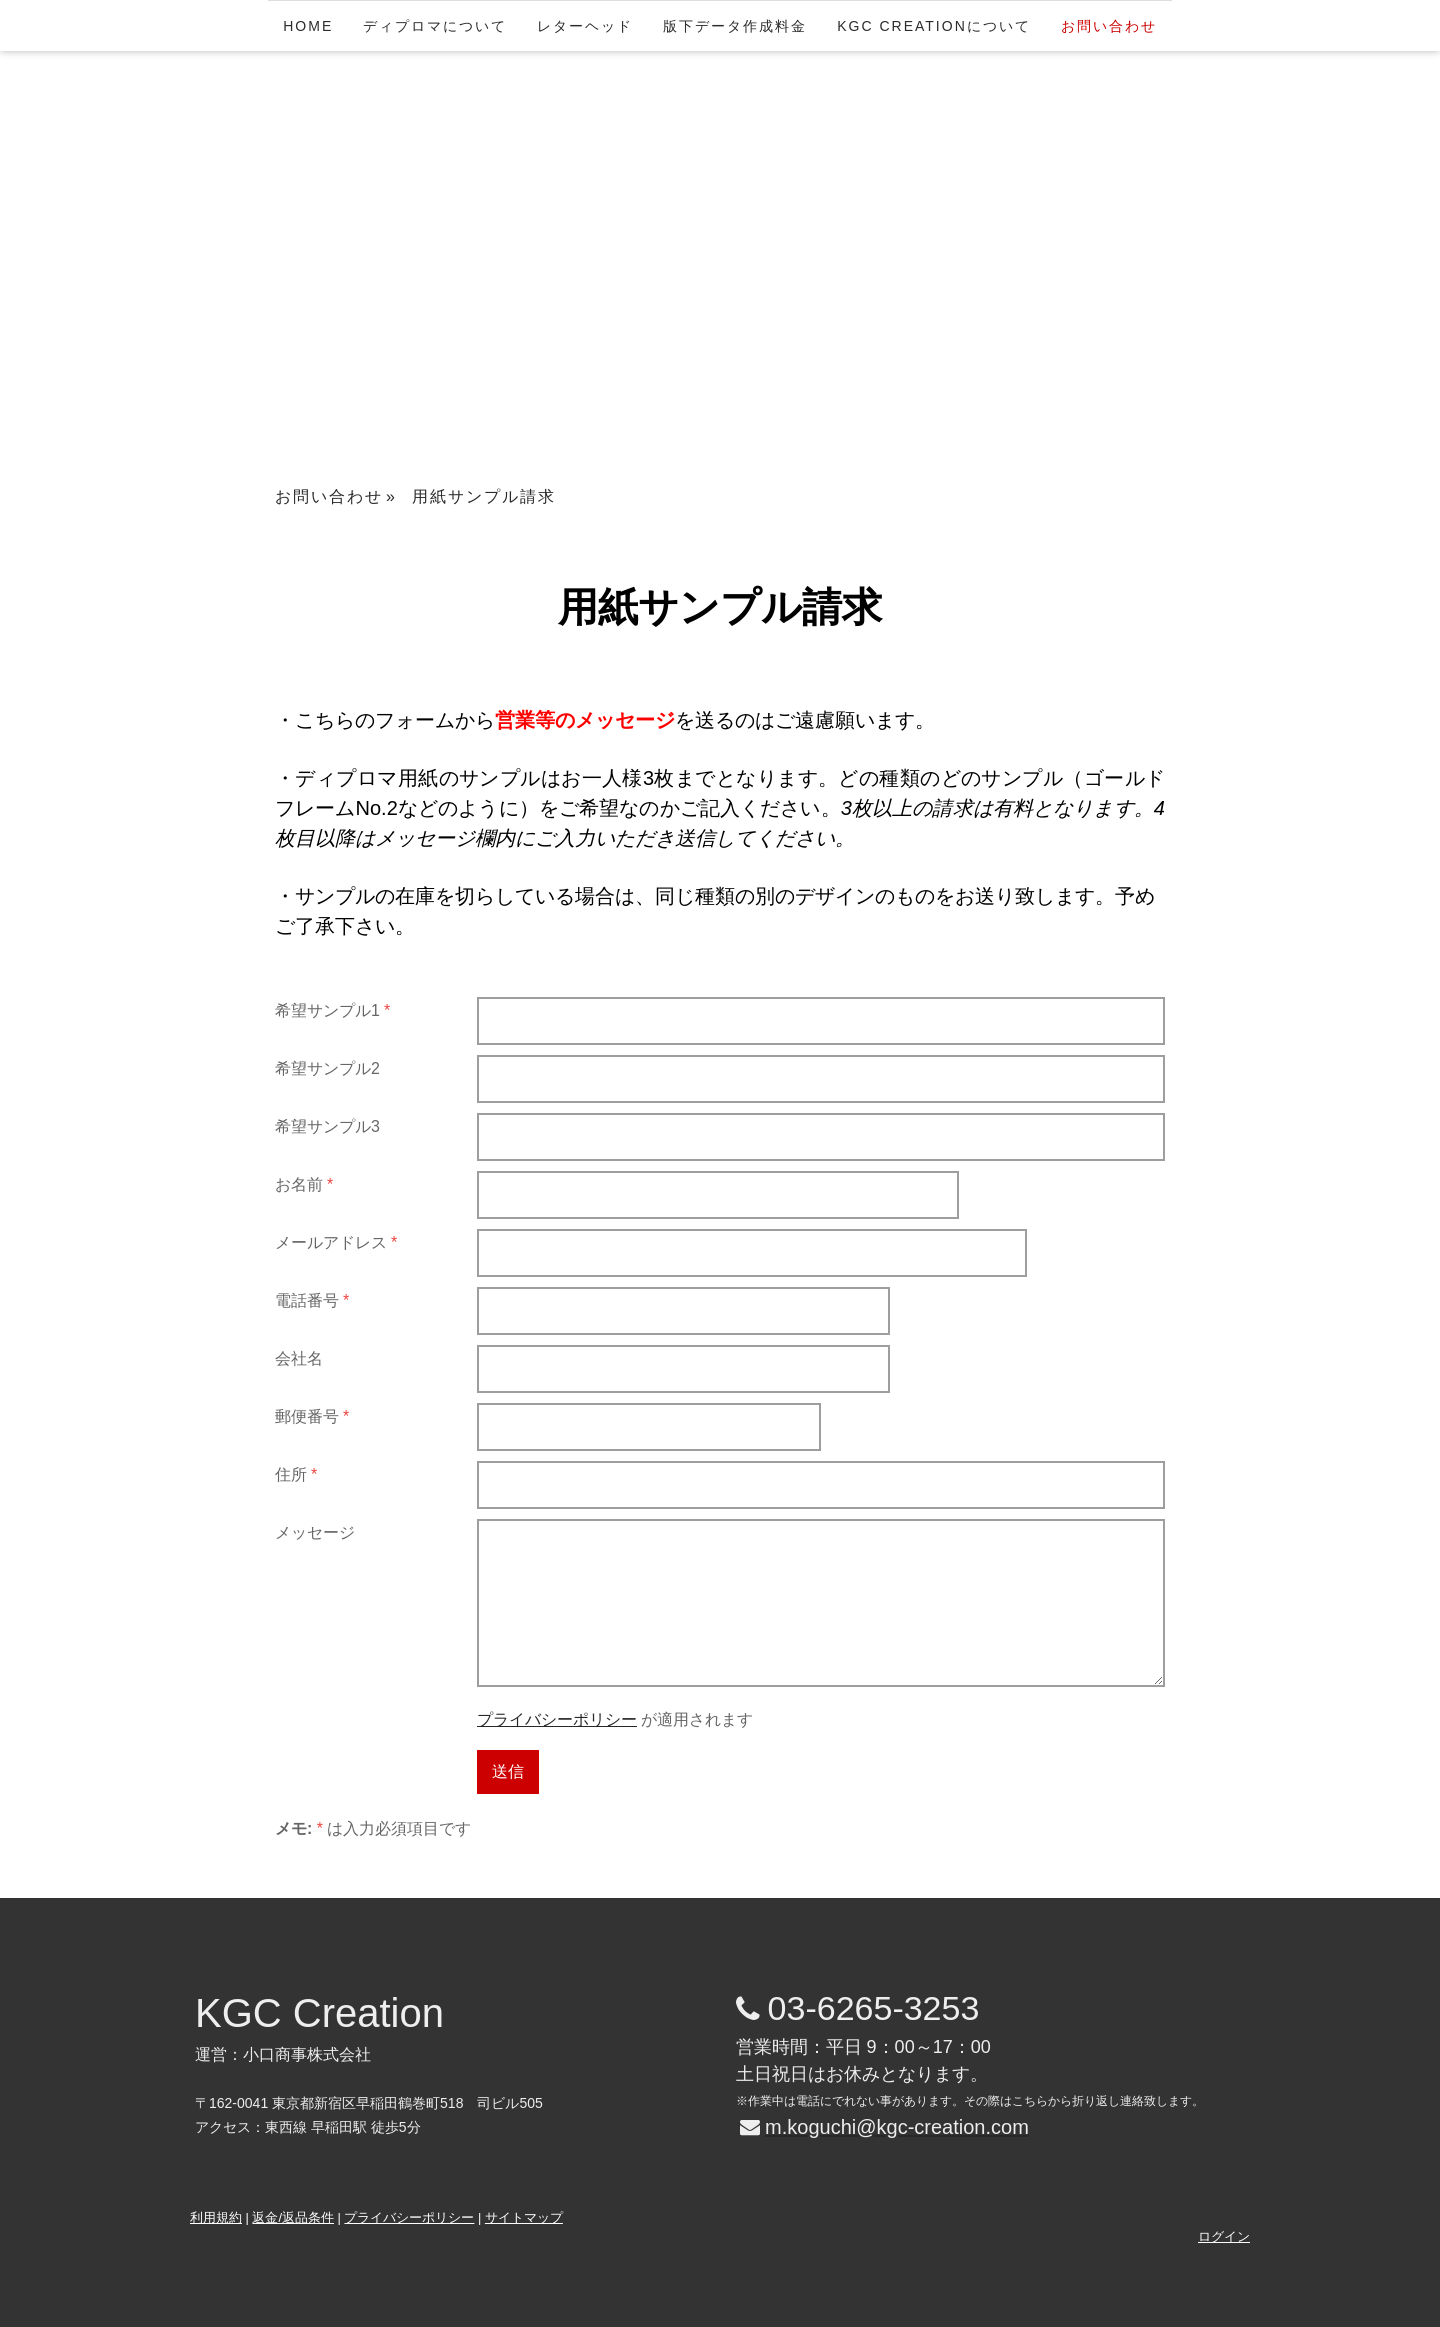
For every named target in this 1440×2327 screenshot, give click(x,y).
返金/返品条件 (293, 2217)
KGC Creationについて (934, 26)
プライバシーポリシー (557, 1719)
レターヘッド (585, 26)
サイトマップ (524, 2217)
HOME (308, 26)
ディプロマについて (435, 26)
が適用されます (615, 1719)
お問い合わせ (1109, 26)
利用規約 (216, 2217)
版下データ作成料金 (735, 26)
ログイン (1224, 2236)
